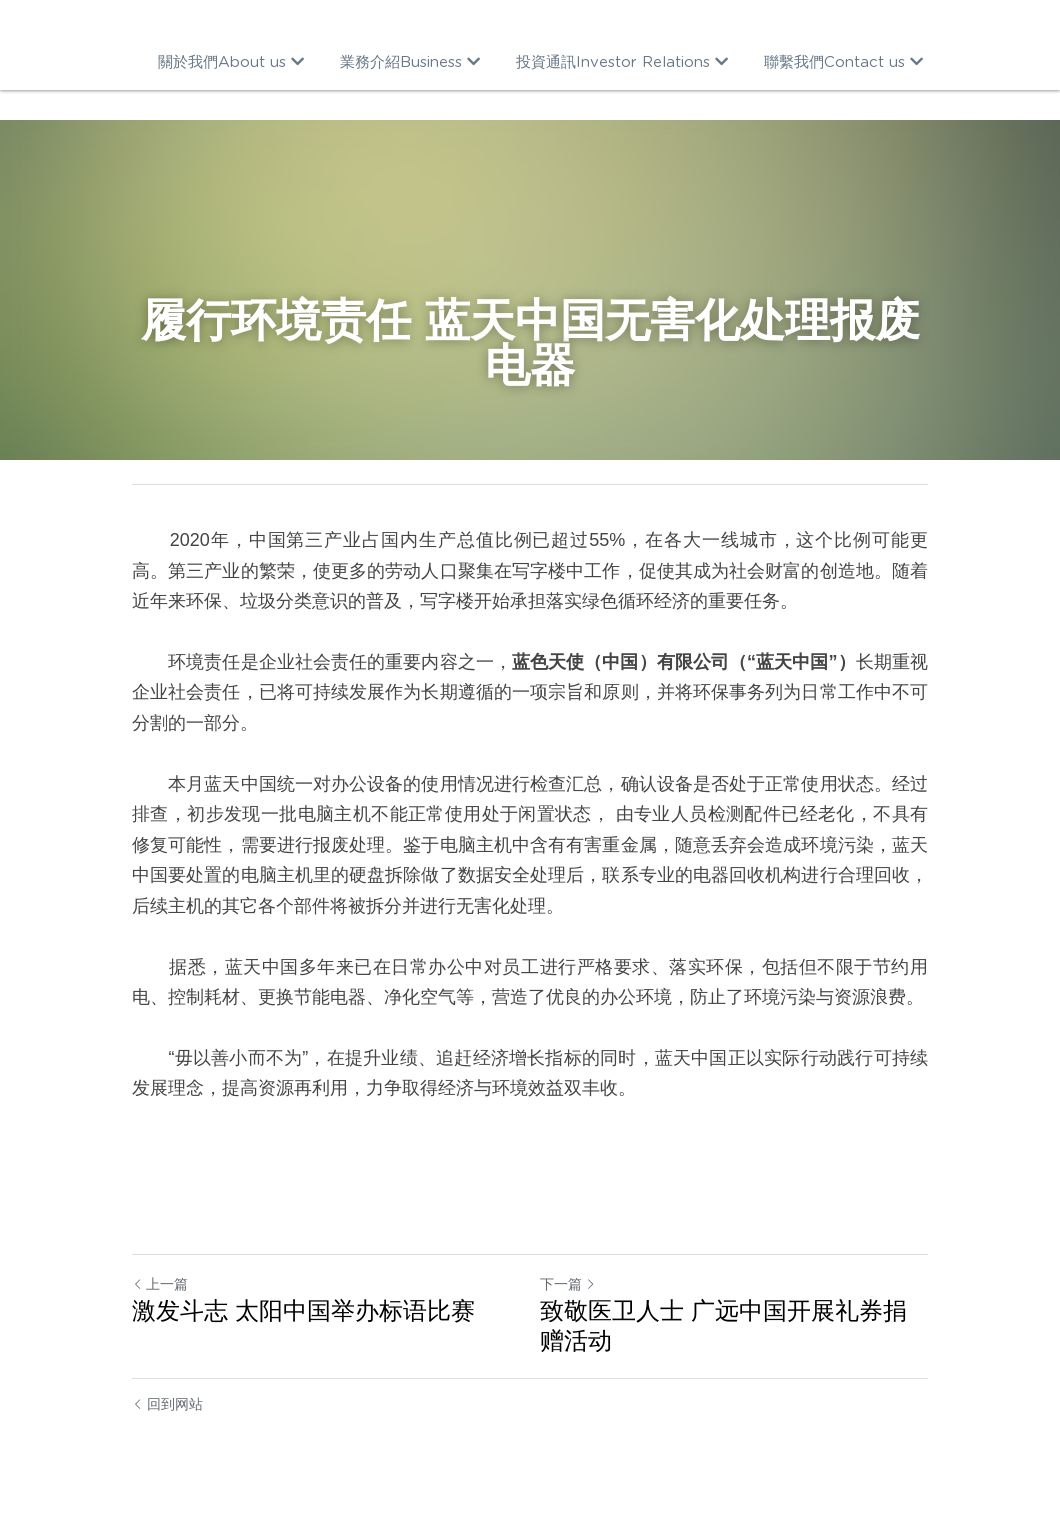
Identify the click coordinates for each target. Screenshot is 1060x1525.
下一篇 (568, 1284)
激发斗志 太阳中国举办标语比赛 (303, 1310)
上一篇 (160, 1284)
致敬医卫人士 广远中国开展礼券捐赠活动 (723, 1325)
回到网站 (167, 1404)
